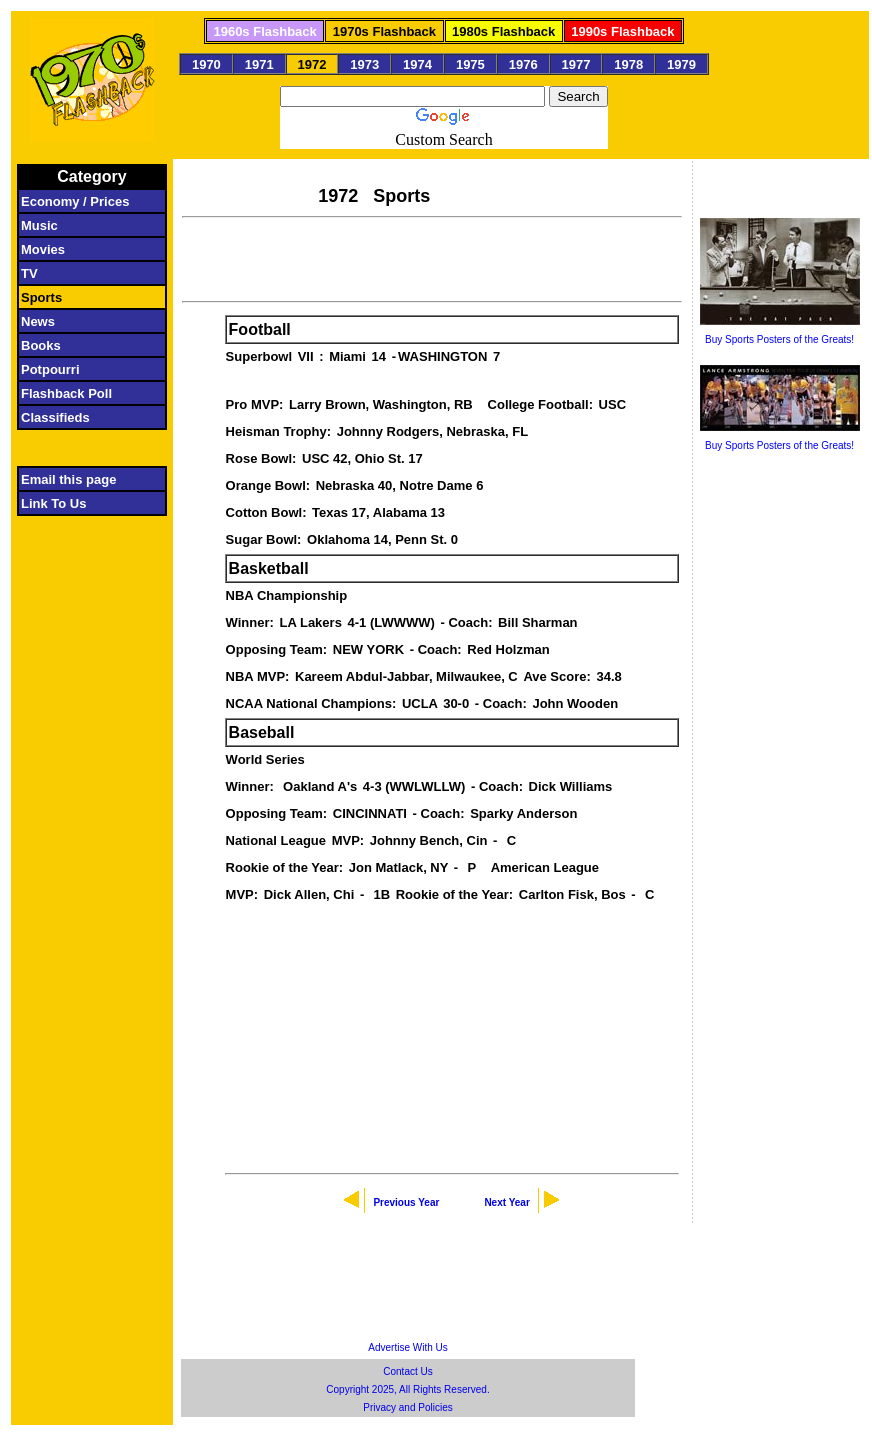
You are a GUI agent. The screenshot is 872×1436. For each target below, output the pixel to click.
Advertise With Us (407, 1347)
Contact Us (407, 1371)
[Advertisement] (432, 257)
